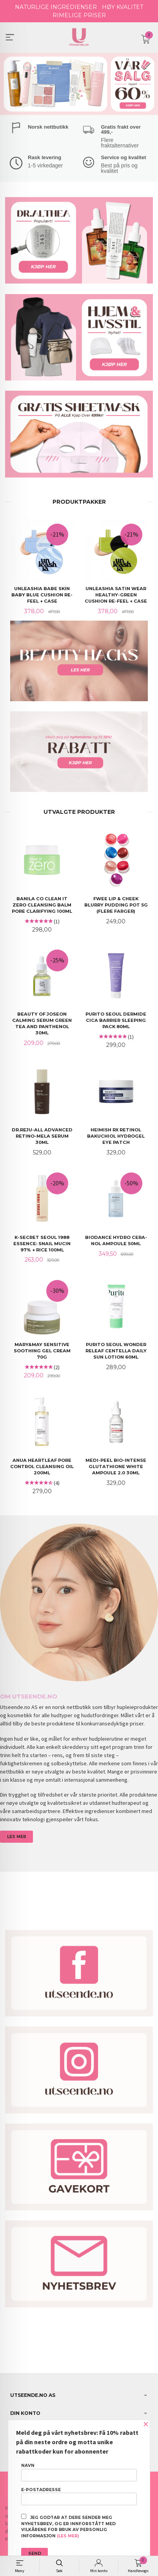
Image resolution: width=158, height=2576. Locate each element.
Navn (79, 2472)
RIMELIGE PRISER (79, 15)
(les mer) (68, 2535)
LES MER (16, 1835)
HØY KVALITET (122, 7)
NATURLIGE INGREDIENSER (56, 7)
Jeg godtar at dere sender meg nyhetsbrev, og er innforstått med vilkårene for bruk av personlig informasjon (68, 2526)
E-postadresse (79, 2496)
